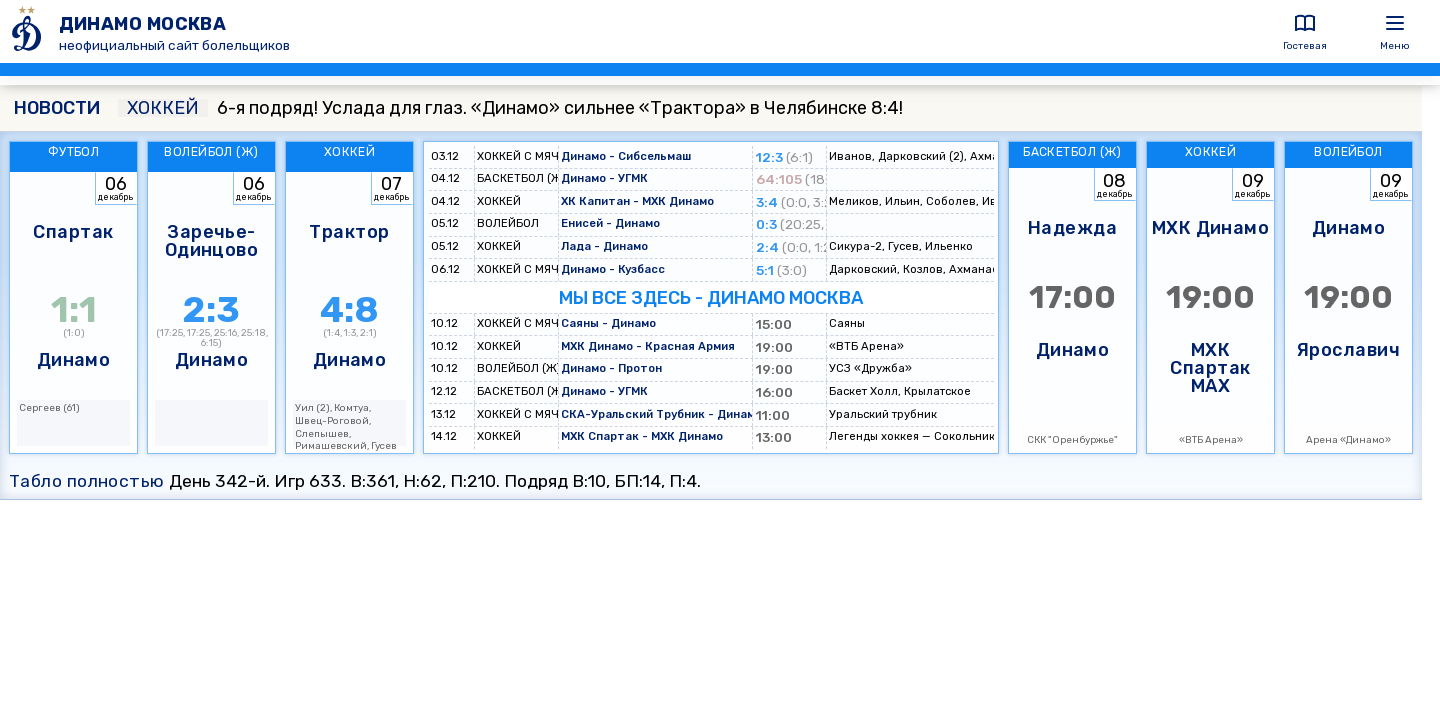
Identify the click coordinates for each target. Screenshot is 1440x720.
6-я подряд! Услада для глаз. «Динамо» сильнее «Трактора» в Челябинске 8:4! (510, 108)
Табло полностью (87, 481)
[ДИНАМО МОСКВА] (29, 31)
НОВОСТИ (57, 108)
